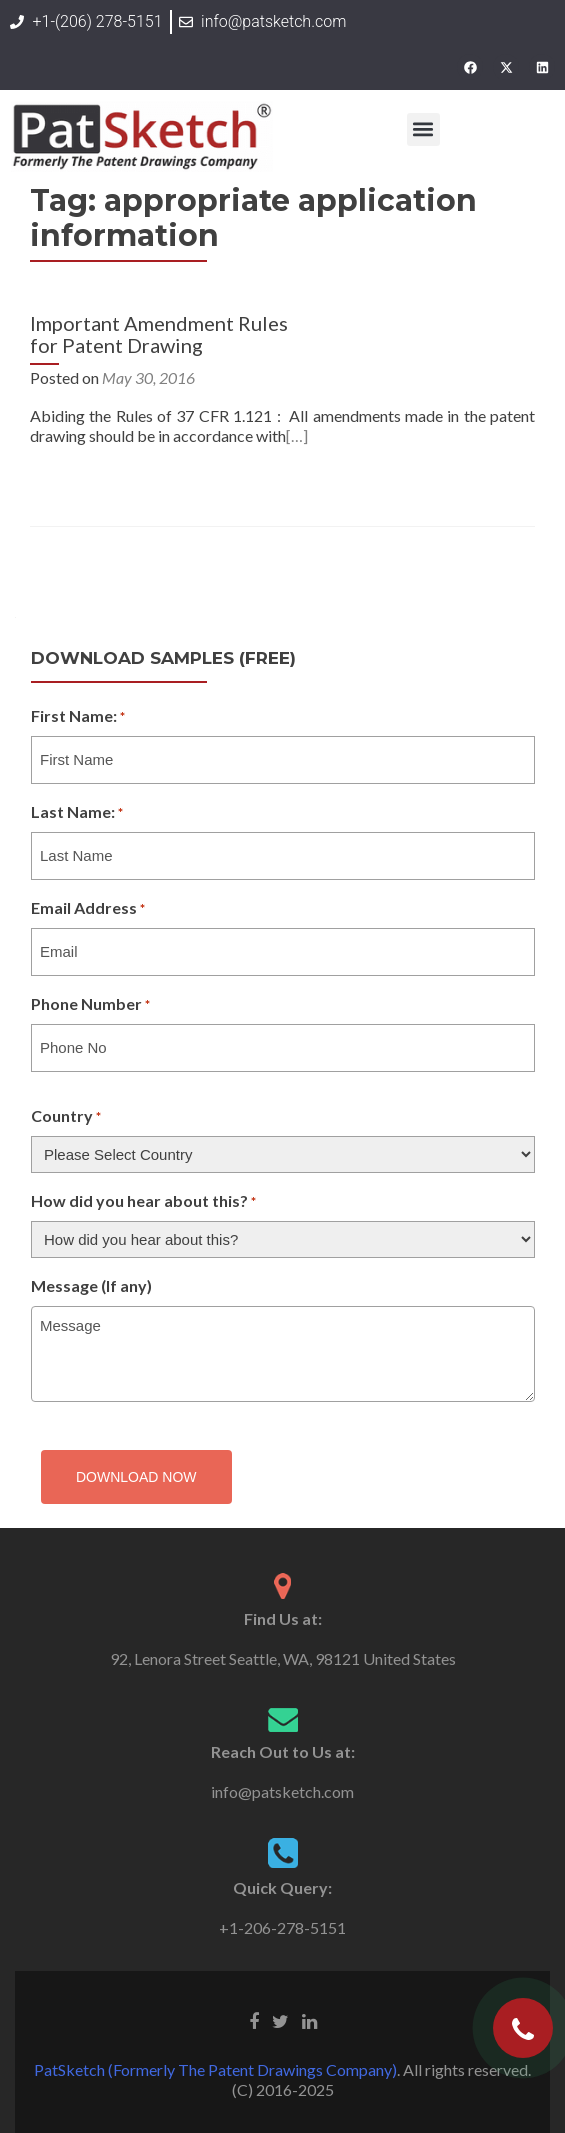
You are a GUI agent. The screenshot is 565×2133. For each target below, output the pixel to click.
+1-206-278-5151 (282, 1927)
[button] (423, 129)
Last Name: (77, 813)
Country (66, 1117)
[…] (297, 435)
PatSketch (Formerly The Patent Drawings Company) (215, 2069)
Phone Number (90, 1005)
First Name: (78, 717)
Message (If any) (91, 1285)
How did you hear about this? (143, 1202)
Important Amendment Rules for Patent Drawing (159, 334)
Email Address (88, 909)
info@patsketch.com (282, 1791)
